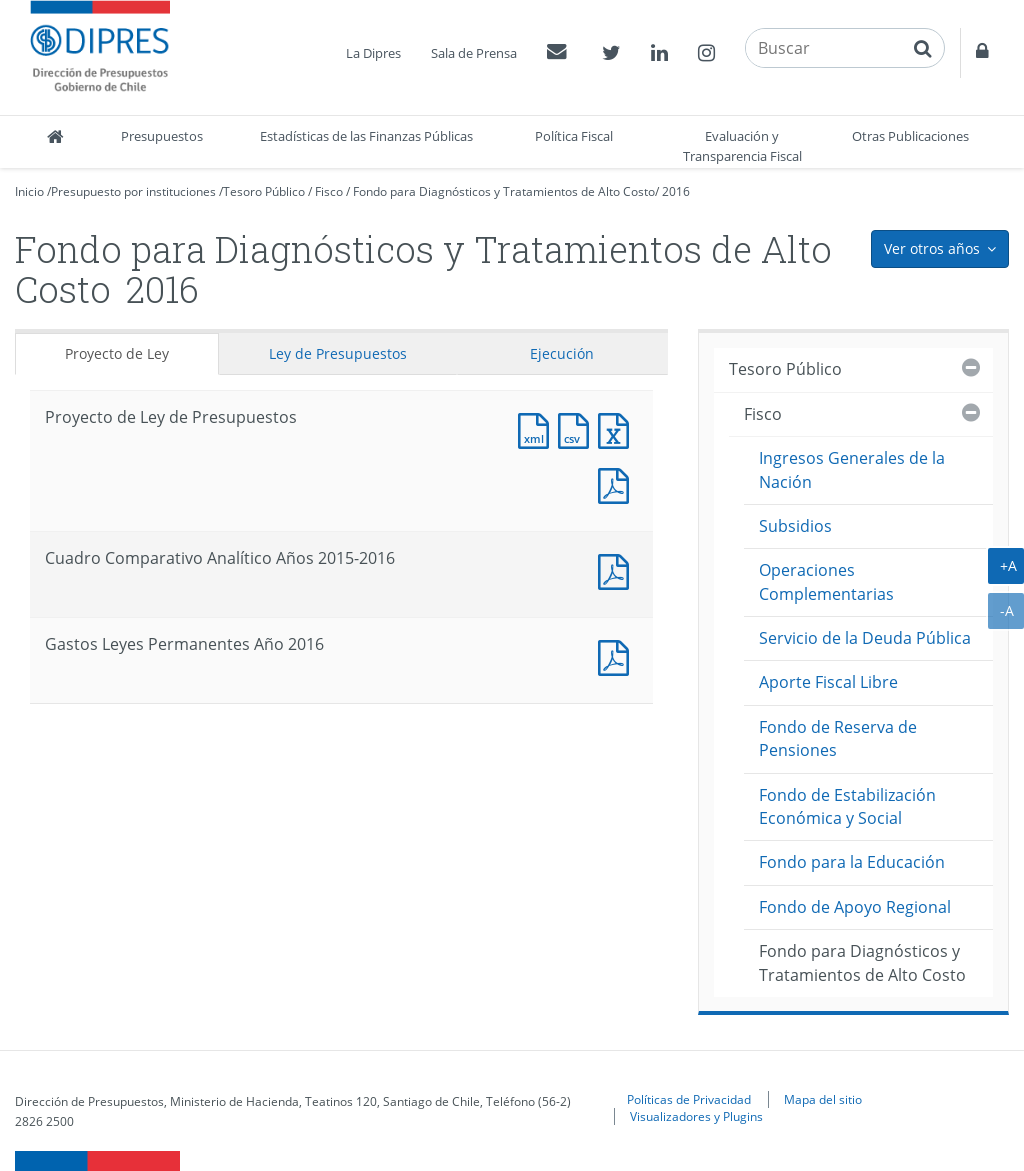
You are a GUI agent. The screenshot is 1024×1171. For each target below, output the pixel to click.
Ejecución (562, 353)
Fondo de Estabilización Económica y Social (847, 806)
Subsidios (795, 526)
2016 (676, 191)
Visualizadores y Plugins (696, 1116)
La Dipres (373, 53)
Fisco (329, 191)
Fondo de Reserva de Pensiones (838, 738)
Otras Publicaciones (910, 136)
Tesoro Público (264, 191)
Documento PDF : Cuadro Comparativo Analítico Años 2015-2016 (618, 569)
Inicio (29, 191)
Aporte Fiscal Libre (828, 682)
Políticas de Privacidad (689, 1099)
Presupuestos (162, 136)
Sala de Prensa (474, 53)
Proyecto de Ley (117, 353)
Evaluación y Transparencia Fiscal (742, 146)
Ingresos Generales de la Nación (852, 469)
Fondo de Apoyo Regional (855, 907)
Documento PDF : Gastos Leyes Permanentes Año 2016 (618, 655)
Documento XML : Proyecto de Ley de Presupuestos (538, 428)
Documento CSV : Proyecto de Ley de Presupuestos (578, 428)
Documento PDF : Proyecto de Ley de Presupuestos (618, 483)
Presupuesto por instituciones (133, 191)
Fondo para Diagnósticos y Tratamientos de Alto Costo (504, 191)
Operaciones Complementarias (826, 581)
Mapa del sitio (823, 1099)
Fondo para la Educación (852, 862)
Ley (338, 353)
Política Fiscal (574, 136)
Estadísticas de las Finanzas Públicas (366, 136)
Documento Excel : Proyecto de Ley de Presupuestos (618, 428)
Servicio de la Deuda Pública (865, 638)
